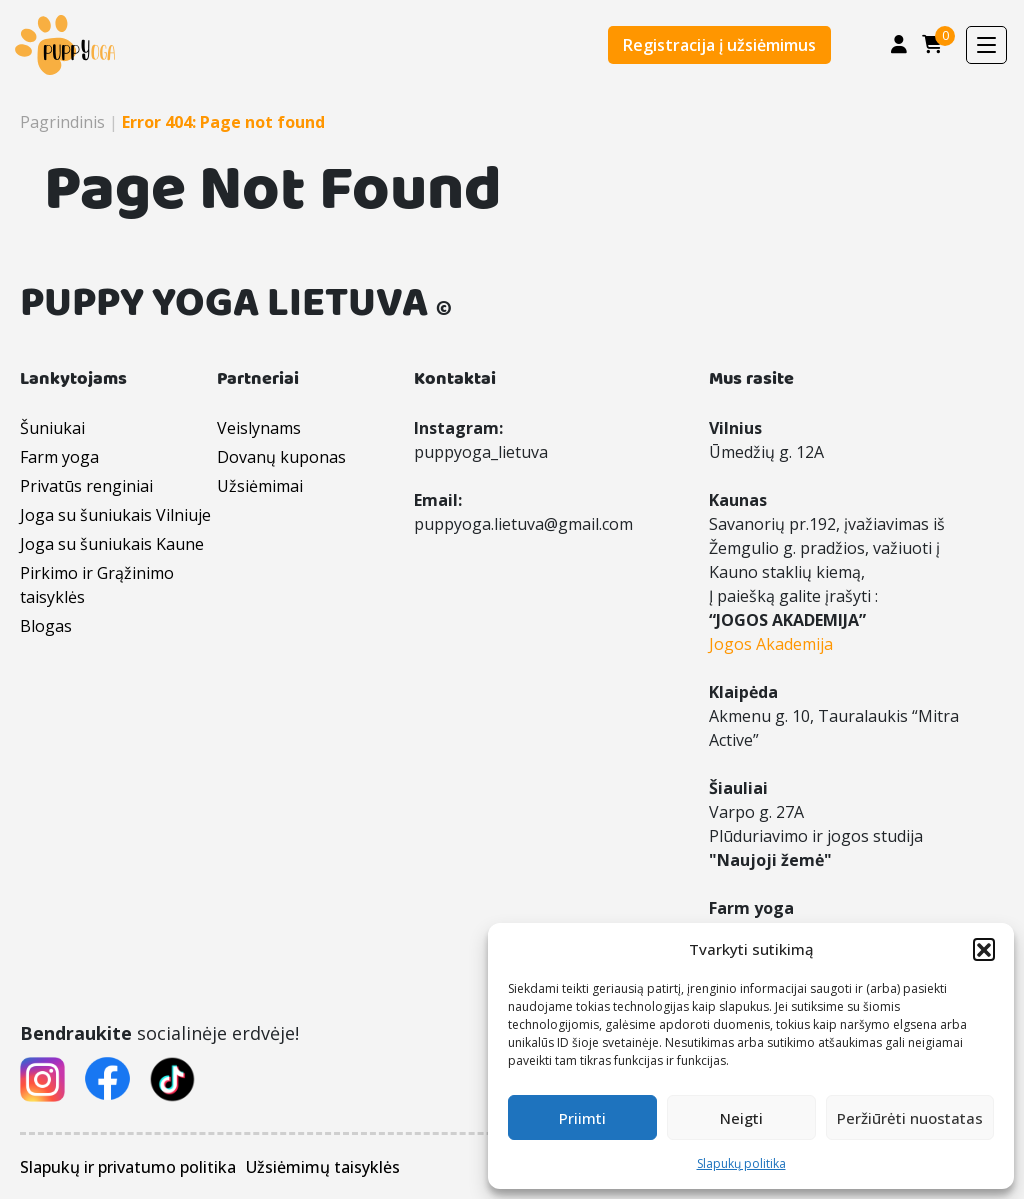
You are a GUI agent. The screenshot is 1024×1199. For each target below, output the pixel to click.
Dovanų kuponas (281, 457)
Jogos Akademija (771, 644)
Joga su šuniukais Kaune (112, 544)
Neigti (741, 1118)
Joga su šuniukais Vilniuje (115, 515)
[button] (984, 949)
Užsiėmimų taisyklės (323, 1167)
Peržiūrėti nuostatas (910, 1118)
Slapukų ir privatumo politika (128, 1167)
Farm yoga (59, 457)
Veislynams (259, 428)
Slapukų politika (741, 1163)
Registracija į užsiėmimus (719, 45)
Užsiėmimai (260, 486)
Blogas (46, 626)
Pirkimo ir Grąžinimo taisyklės (97, 585)
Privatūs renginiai (86, 486)
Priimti (582, 1118)
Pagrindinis (62, 122)
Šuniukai (52, 428)
